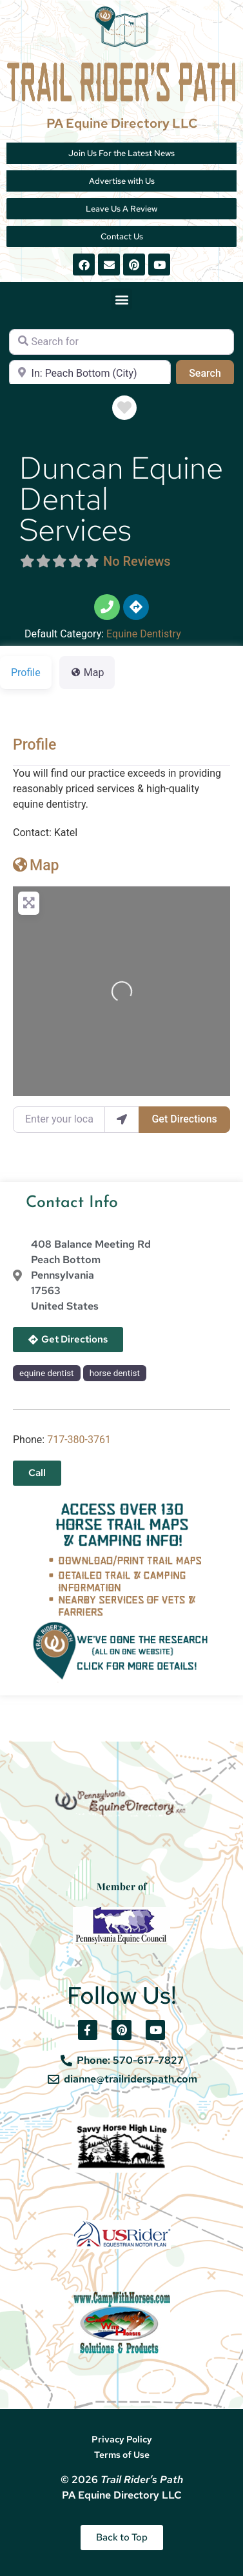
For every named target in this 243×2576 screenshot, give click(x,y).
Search (211, 372)
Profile (34, 745)
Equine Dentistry (143, 634)
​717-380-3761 (79, 1439)
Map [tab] (87, 672)
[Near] (90, 373)
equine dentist (46, 1373)
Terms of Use (122, 2455)
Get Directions (184, 1119)
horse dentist (115, 1373)
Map (36, 865)
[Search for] (121, 342)
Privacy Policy (122, 2439)
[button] (121, 299)
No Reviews (137, 561)
